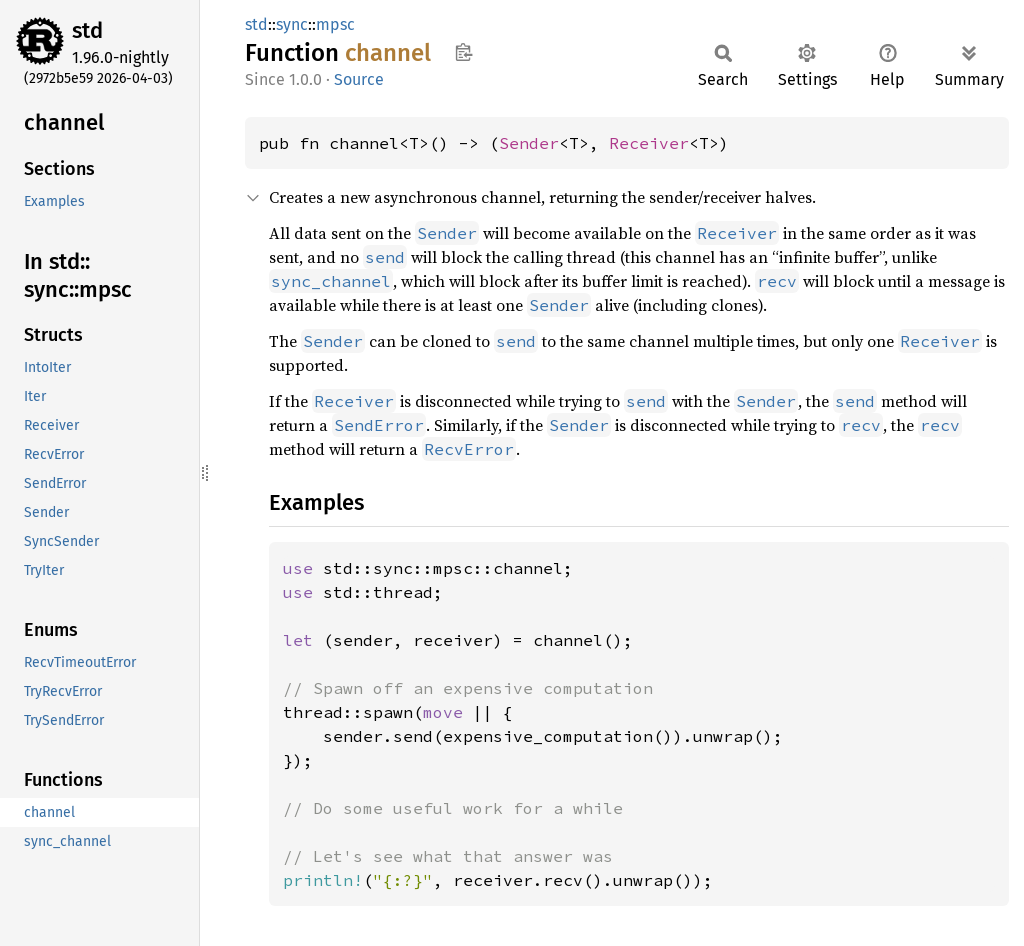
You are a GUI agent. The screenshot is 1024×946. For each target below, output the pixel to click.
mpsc (335, 24)
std (87, 30)
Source (359, 79)
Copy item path (463, 52)
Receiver (649, 143)
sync (292, 24)
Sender (529, 143)
